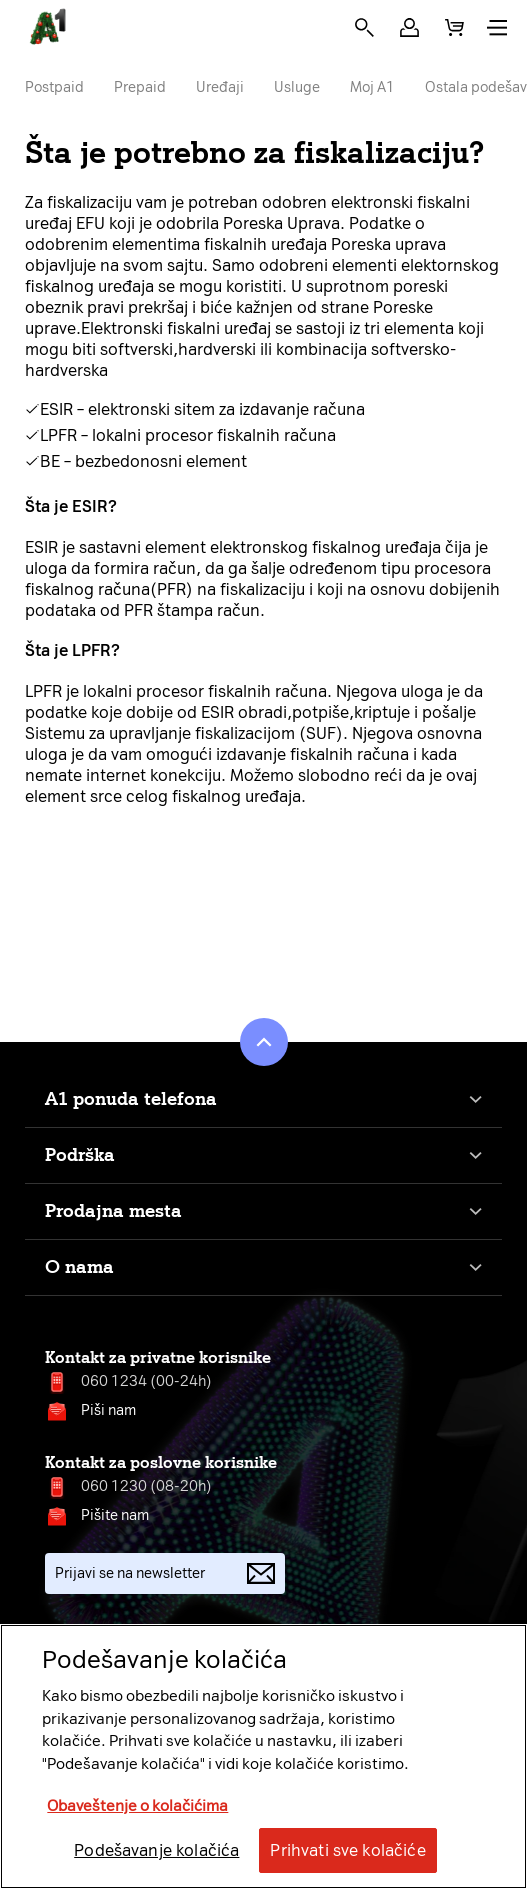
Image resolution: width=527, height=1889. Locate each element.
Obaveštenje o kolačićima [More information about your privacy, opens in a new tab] (137, 1806)
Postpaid (54, 87)
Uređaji (220, 87)
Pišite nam (115, 1515)
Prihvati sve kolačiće (347, 1850)
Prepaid (140, 87)
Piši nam (108, 1410)
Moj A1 (372, 87)
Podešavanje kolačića (156, 1850)
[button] (409, 27)
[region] (263, 1756)
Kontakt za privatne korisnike (158, 1357)
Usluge (297, 87)
